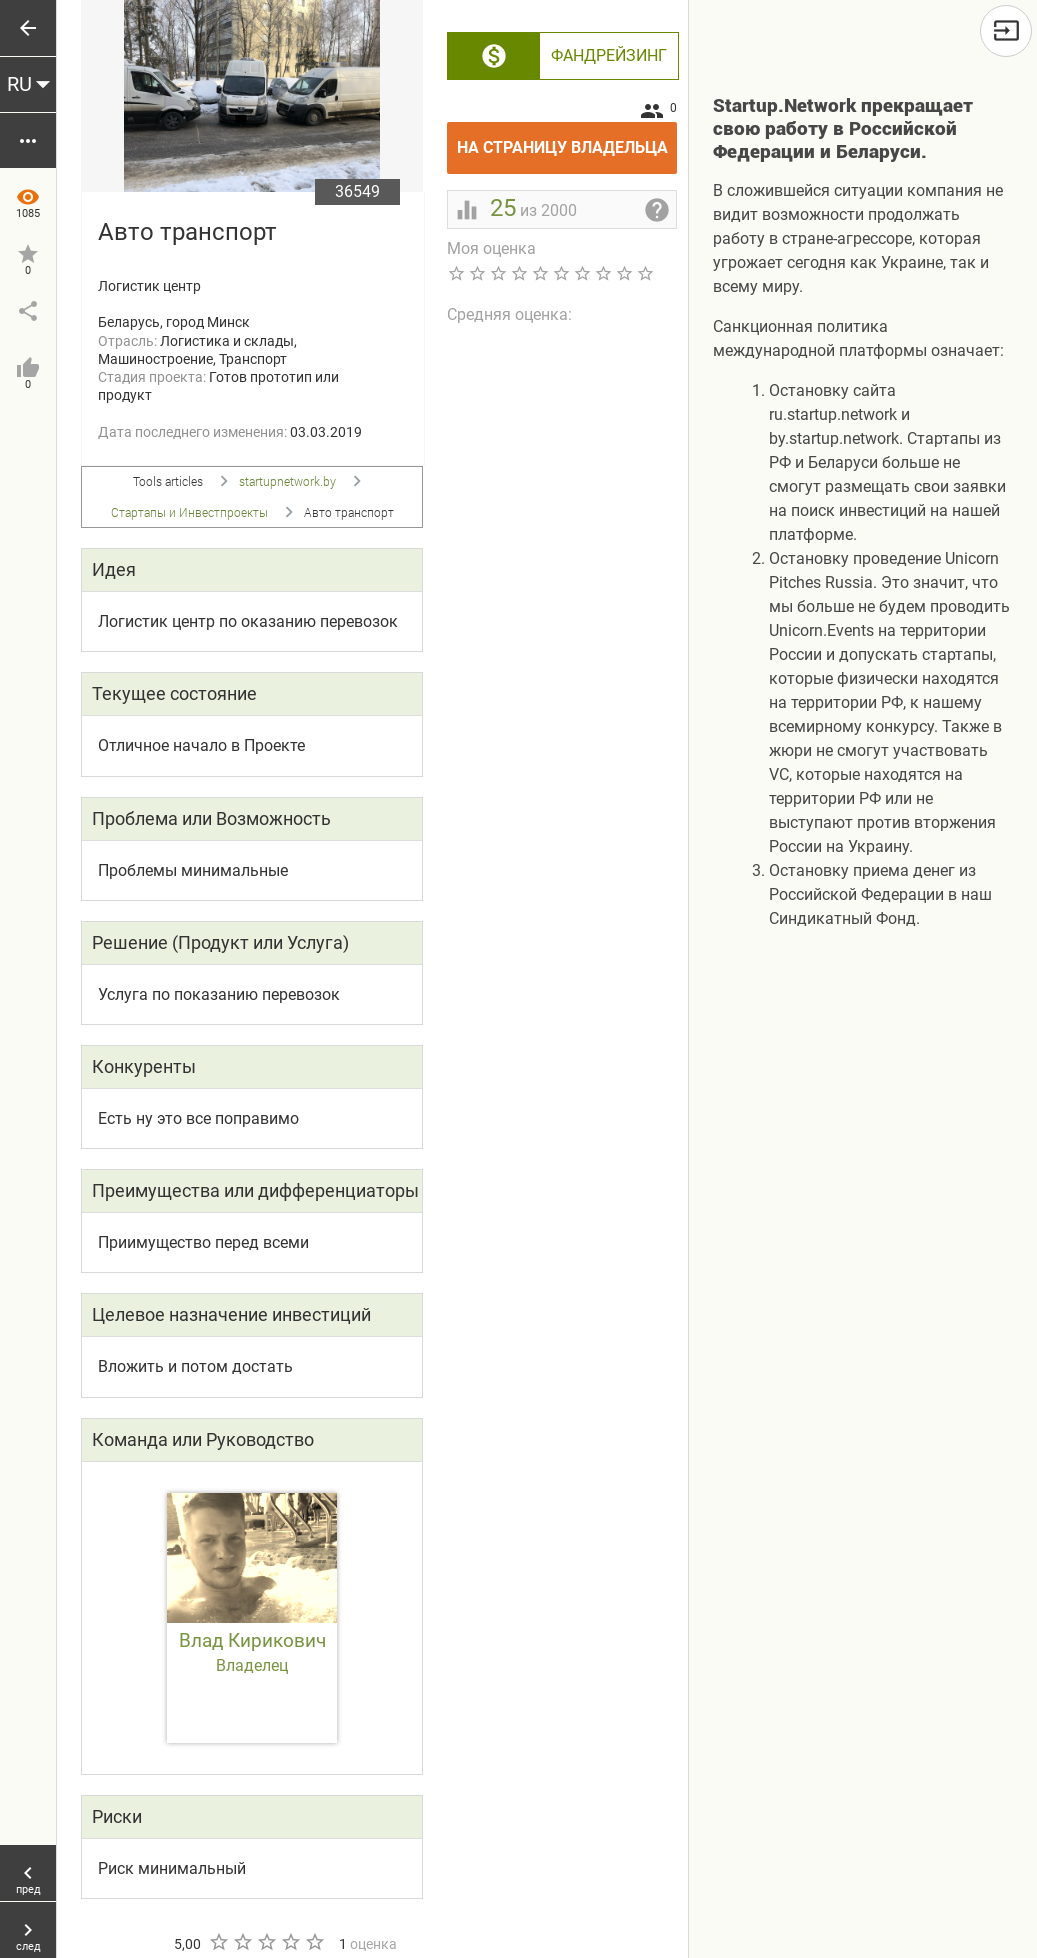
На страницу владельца (567, 139)
